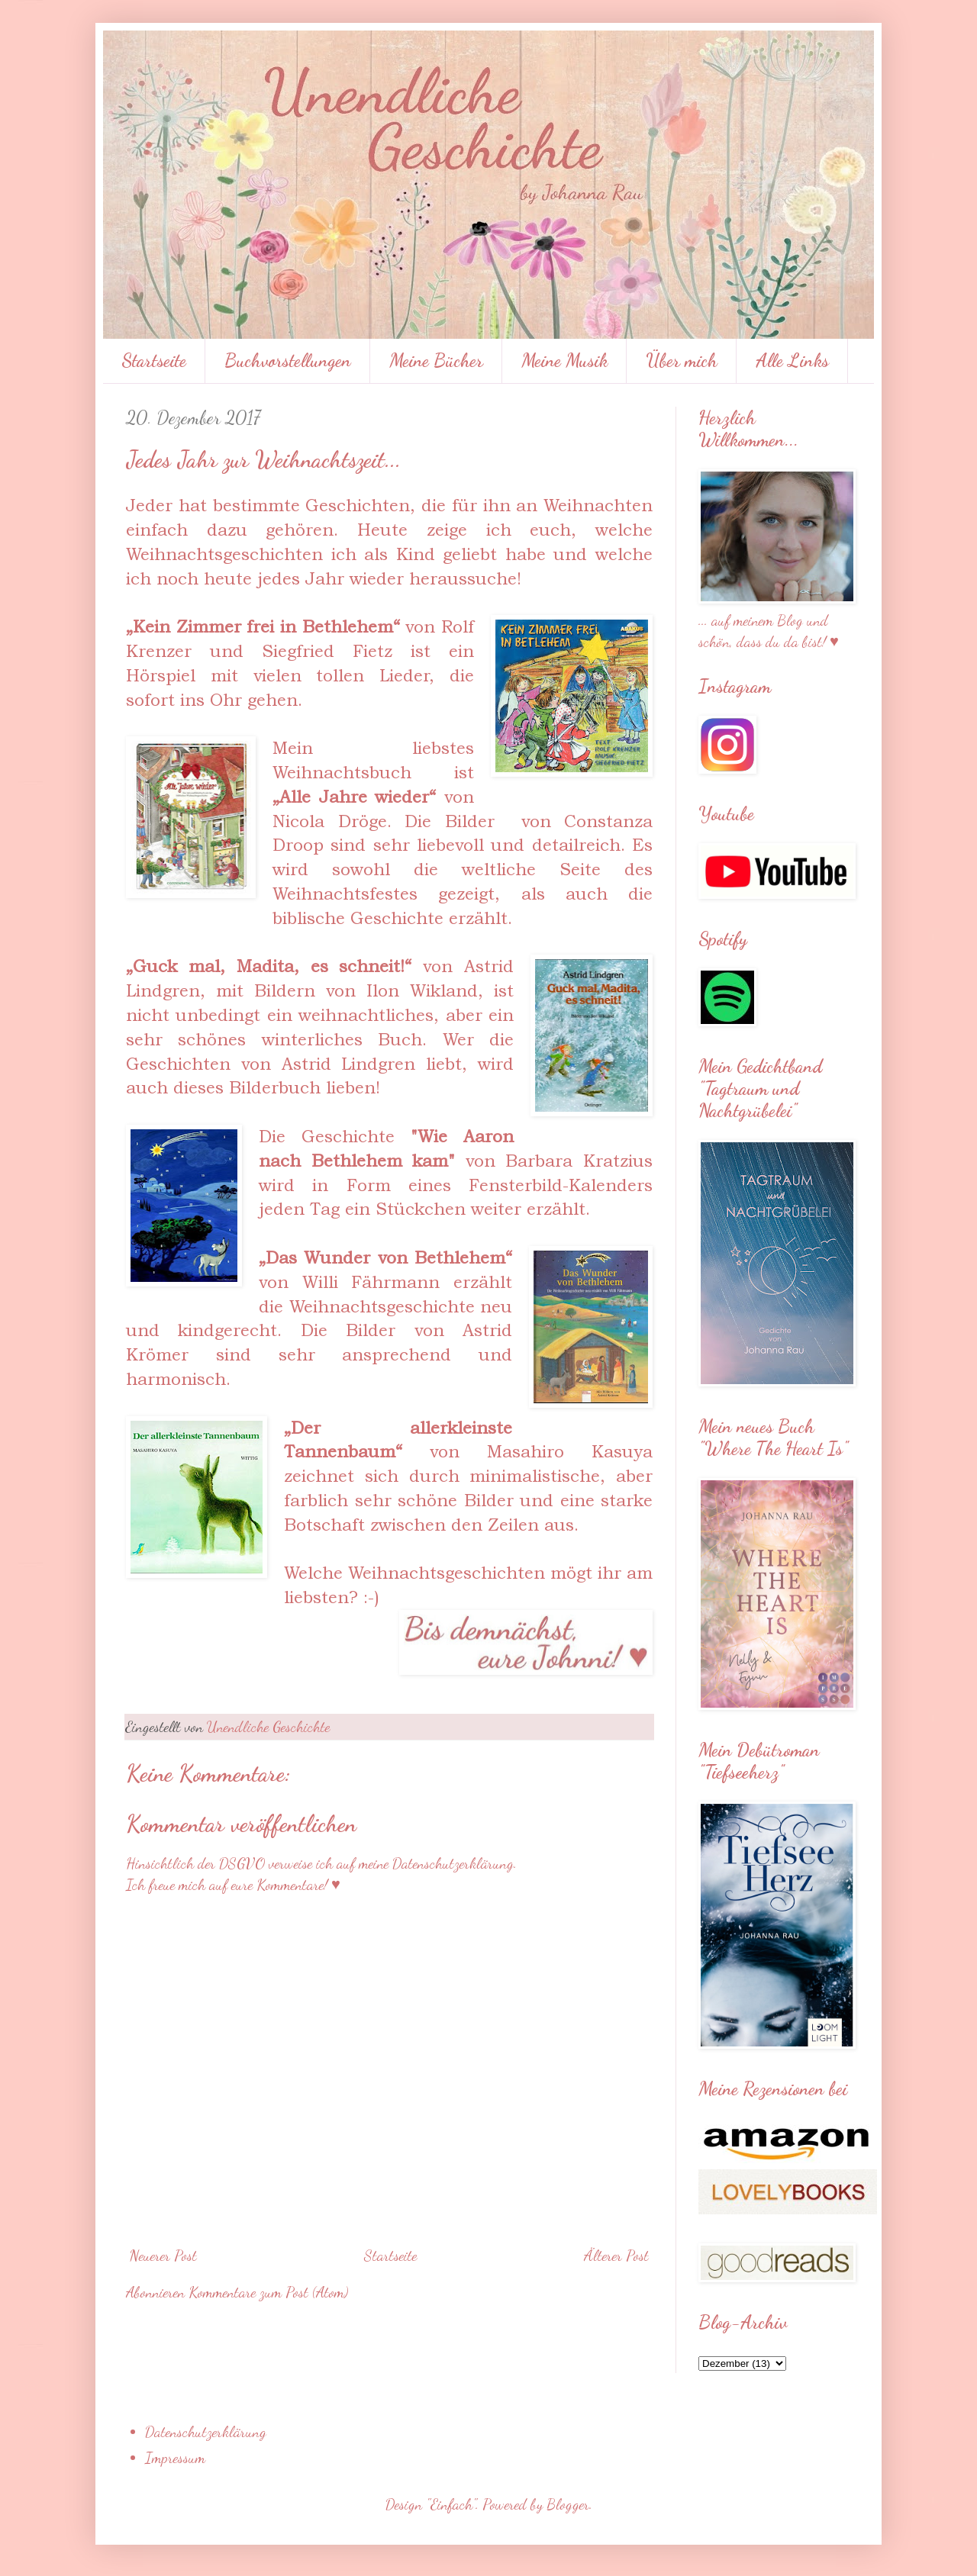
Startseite (153, 360)
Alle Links (792, 360)
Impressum (175, 2458)
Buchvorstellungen (287, 360)
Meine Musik (564, 360)
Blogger (568, 2504)
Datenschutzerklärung (205, 2432)
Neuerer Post (163, 2255)
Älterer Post (616, 2255)
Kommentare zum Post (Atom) (268, 2292)
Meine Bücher (436, 360)
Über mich (681, 360)
